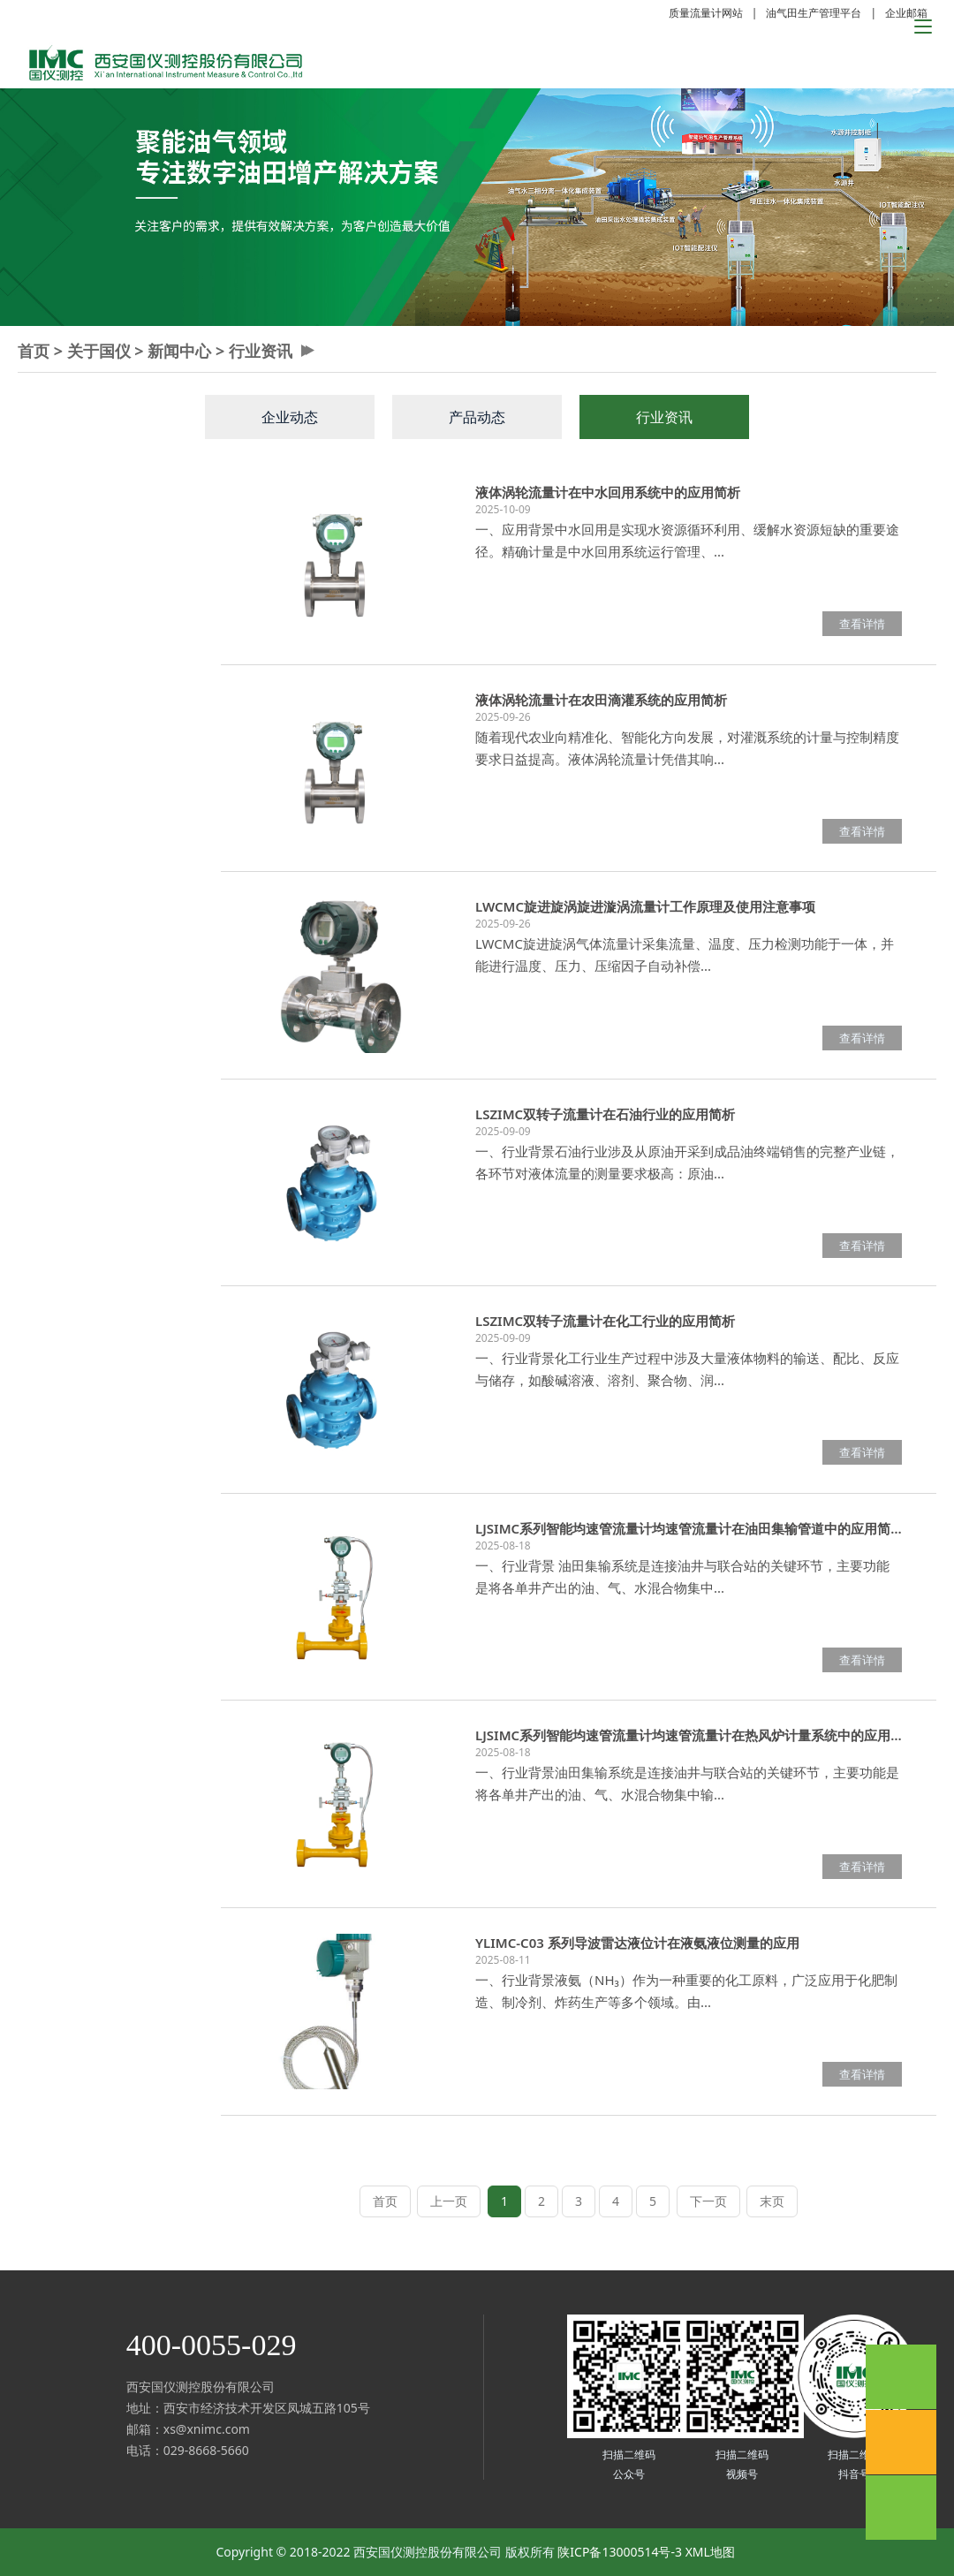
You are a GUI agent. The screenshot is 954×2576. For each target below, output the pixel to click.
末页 (772, 2201)
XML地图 (710, 2551)
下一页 (708, 2201)
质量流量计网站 (706, 12)
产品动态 (477, 417)
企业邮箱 (906, 12)
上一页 (448, 2201)
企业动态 (289, 417)
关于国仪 (99, 350)
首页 (33, 350)
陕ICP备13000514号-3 (619, 2551)
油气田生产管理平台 (813, 12)
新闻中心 (179, 350)
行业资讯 (260, 350)
